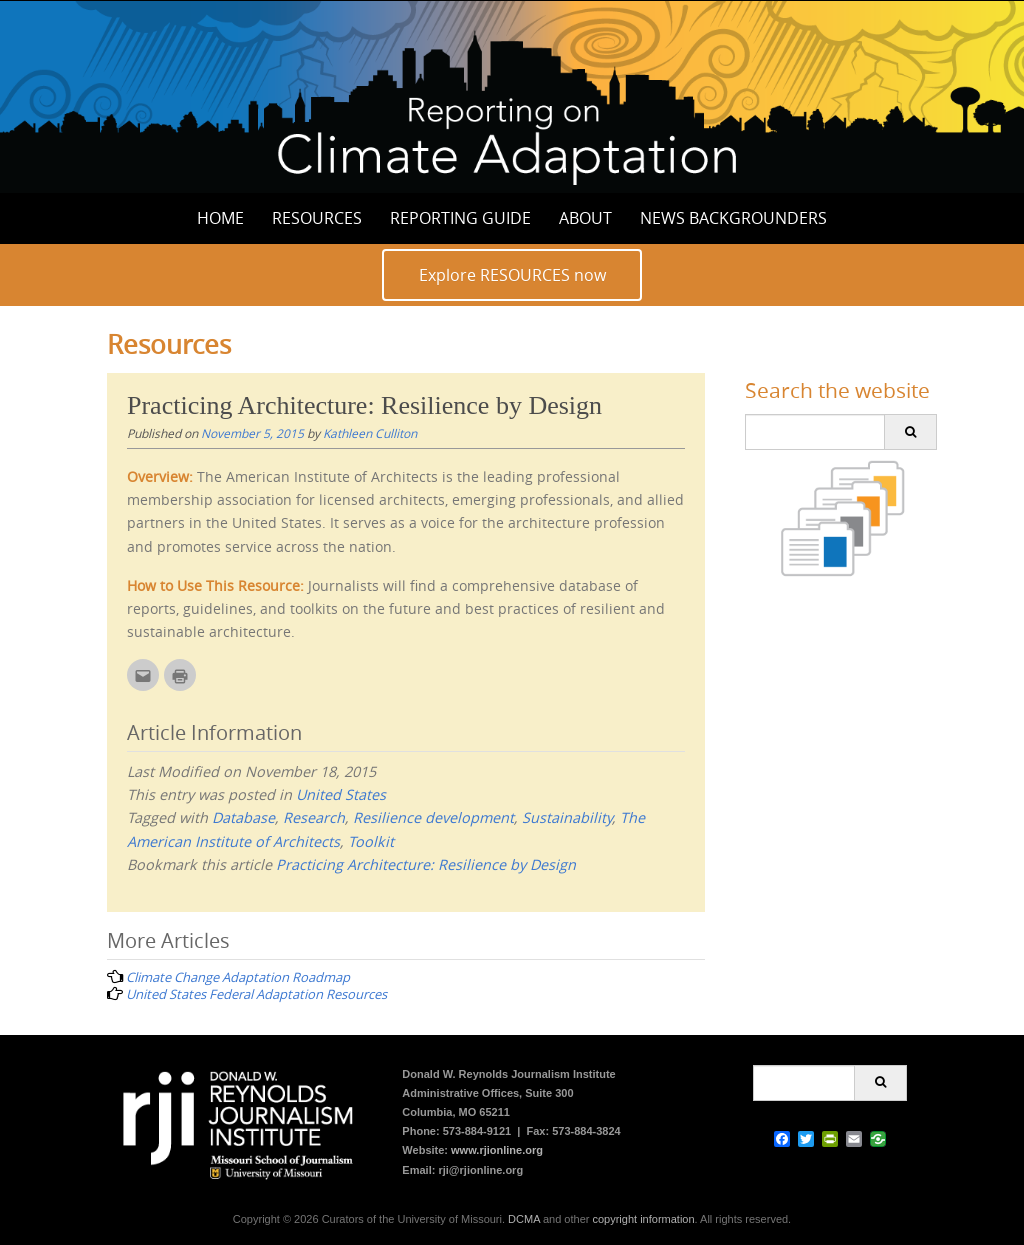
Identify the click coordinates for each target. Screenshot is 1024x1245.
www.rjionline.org (497, 1150)
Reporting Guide (460, 218)
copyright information (643, 1219)
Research (314, 817)
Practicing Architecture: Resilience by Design (426, 864)
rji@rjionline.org (480, 1170)
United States (341, 794)
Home (220, 218)
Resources (317, 218)
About (585, 218)
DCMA (524, 1219)
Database (243, 817)
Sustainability (567, 817)
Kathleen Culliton (370, 433)
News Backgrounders (733, 218)
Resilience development (433, 817)
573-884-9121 (477, 1131)
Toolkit (371, 841)
